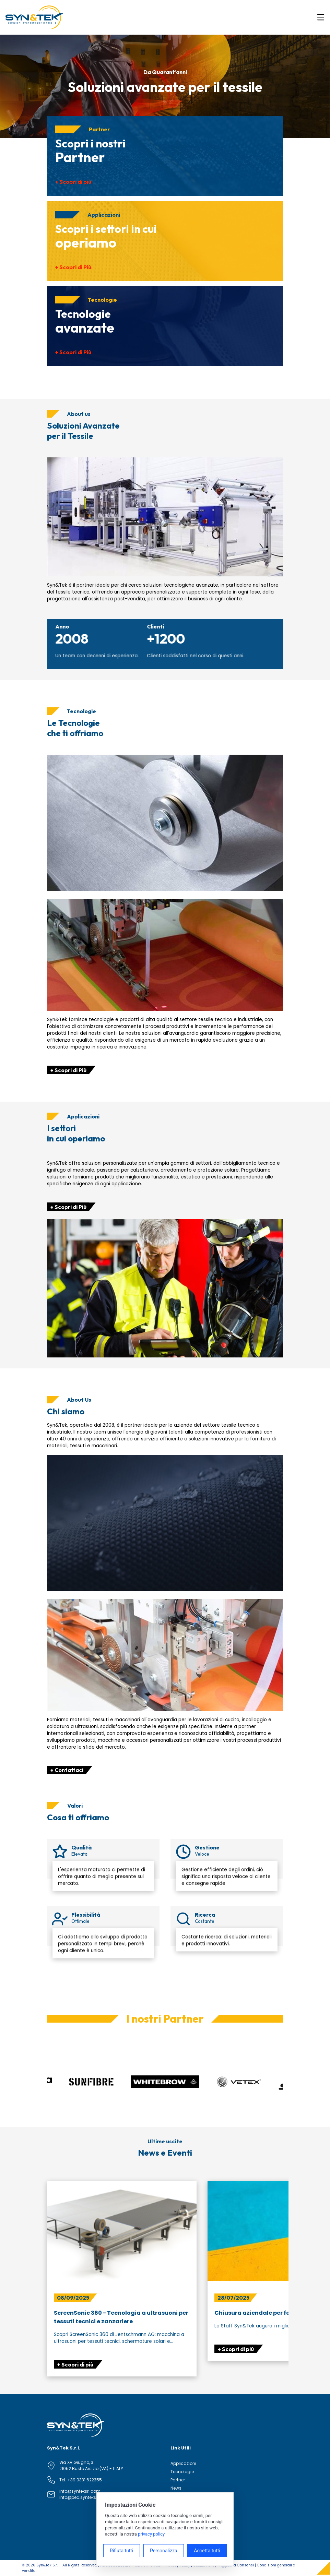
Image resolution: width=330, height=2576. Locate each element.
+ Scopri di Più (73, 267)
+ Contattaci (66, 1769)
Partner (177, 2480)
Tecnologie (182, 2472)
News (175, 2488)
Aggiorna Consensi (237, 2565)
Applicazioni (183, 2463)
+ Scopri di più (73, 181)
